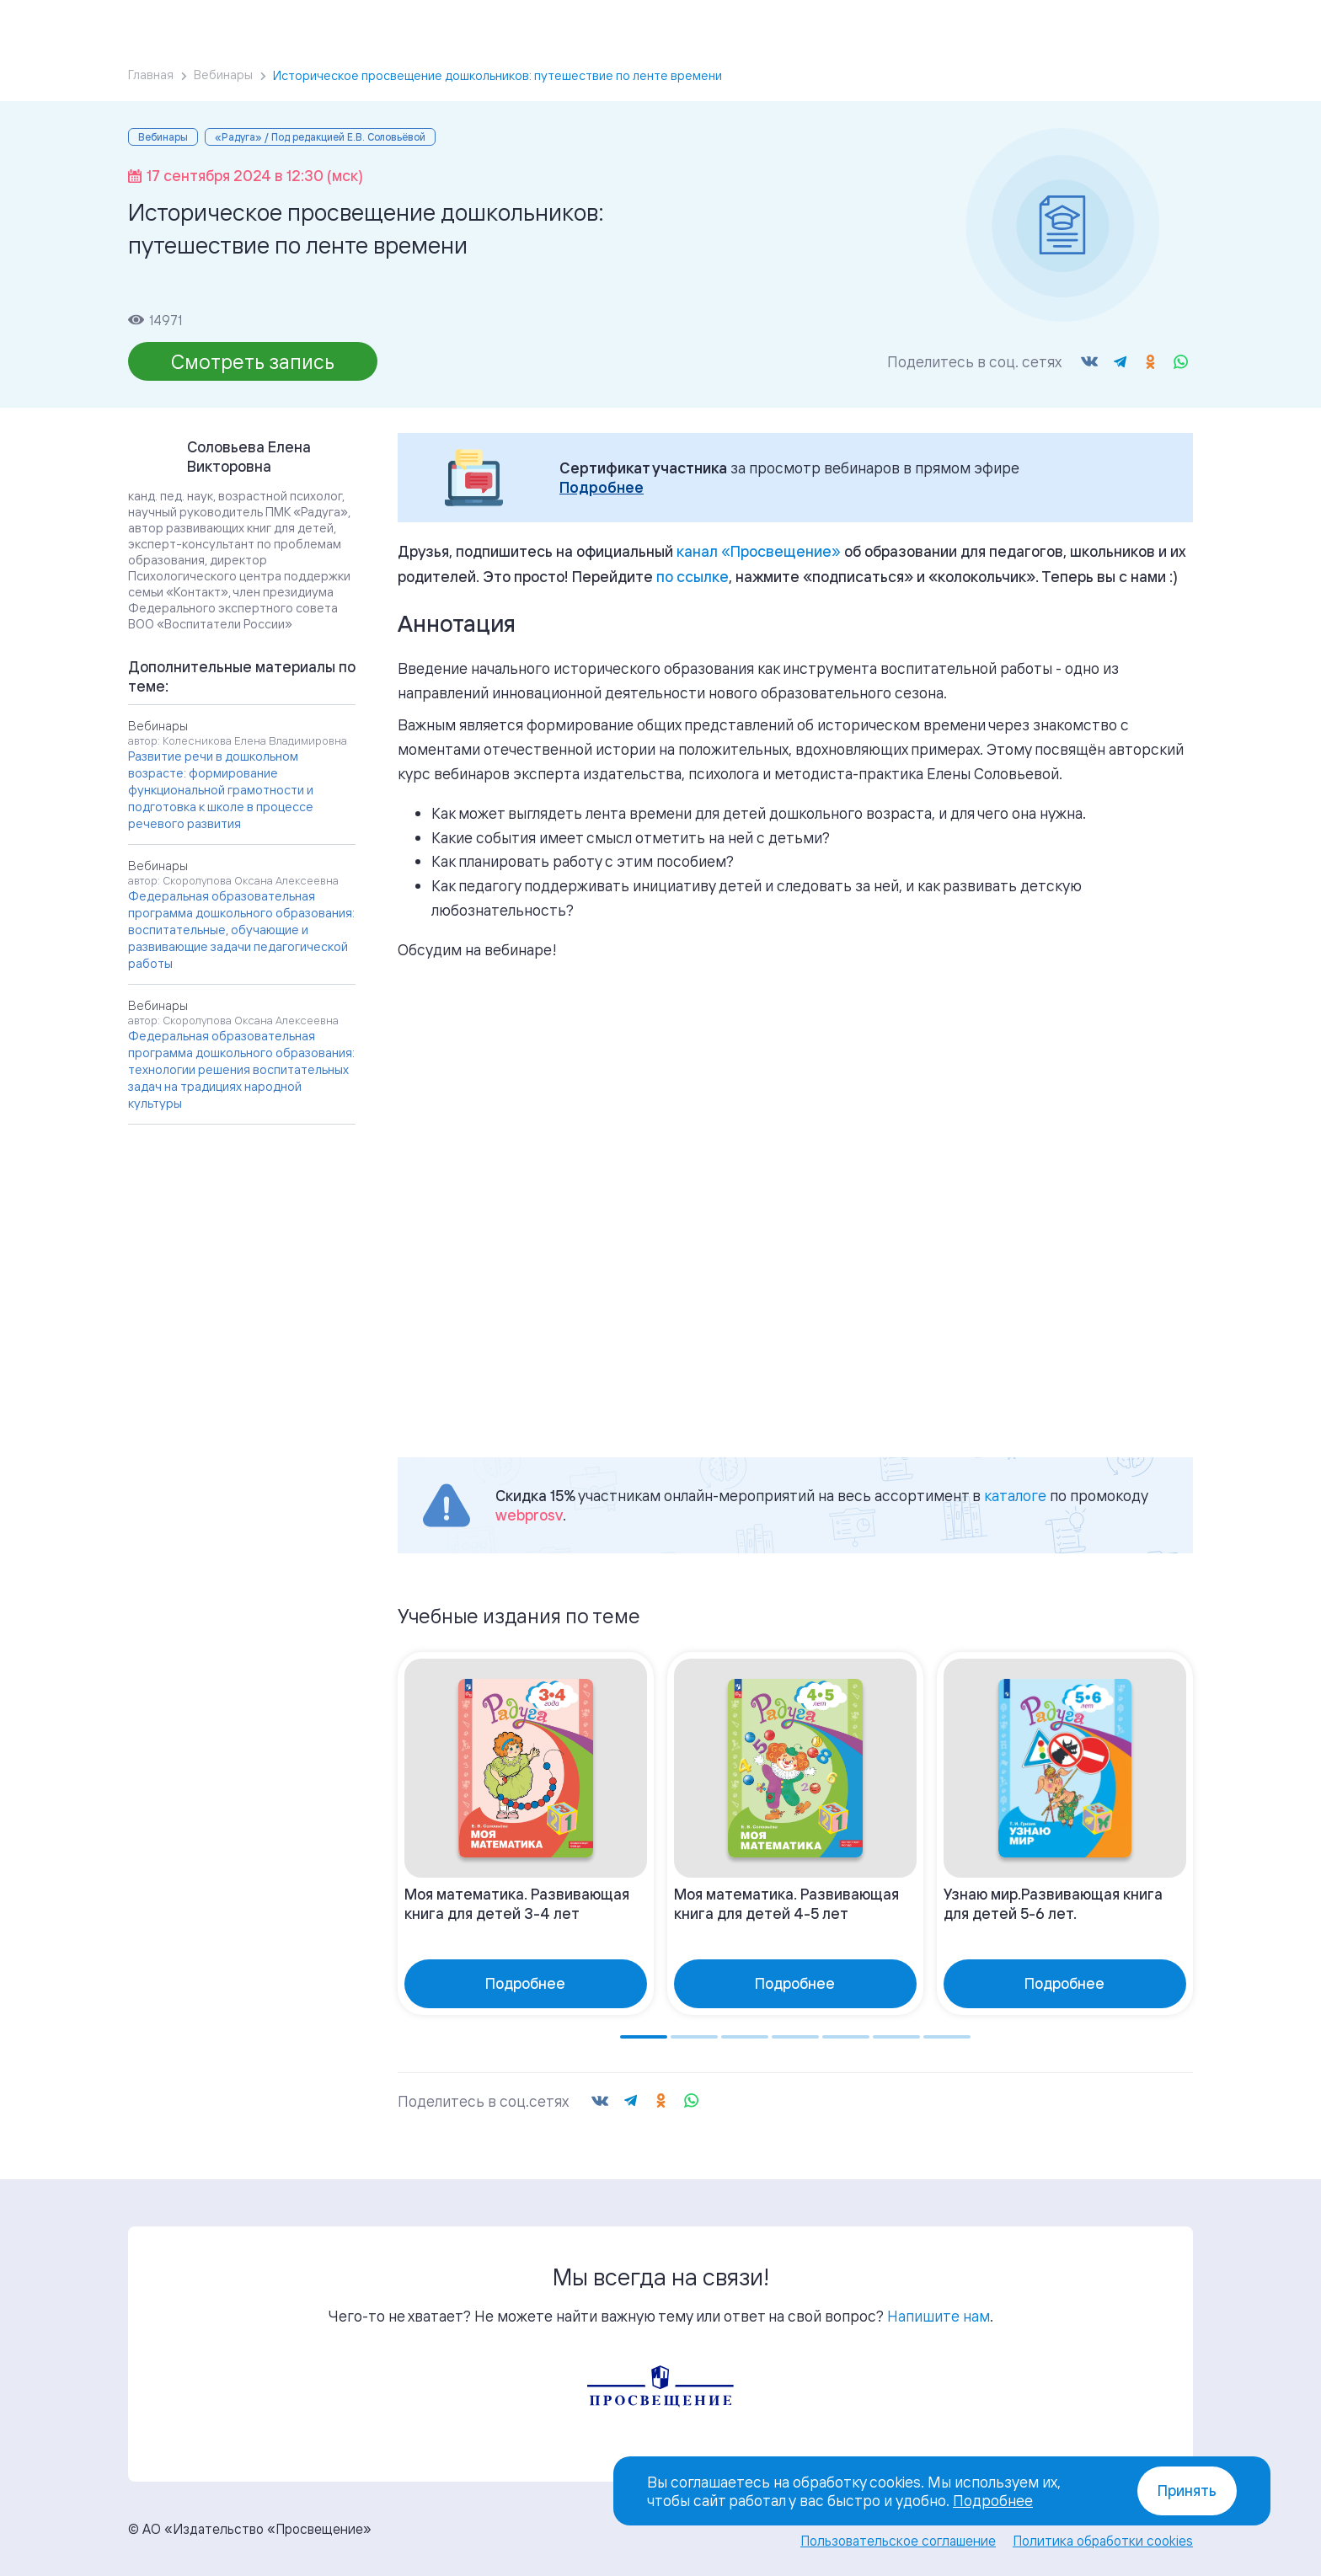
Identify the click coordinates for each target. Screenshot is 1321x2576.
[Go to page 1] (643, 2037)
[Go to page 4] (795, 2037)
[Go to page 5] (845, 2037)
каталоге (1015, 1495)
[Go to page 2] (694, 2037)
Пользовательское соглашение (898, 2540)
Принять (1187, 2490)
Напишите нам (938, 2315)
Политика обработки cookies (1103, 2540)
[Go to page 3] (744, 2037)
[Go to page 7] (947, 2037)
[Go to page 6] (896, 2037)
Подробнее (601, 487)
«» (759, 551)
